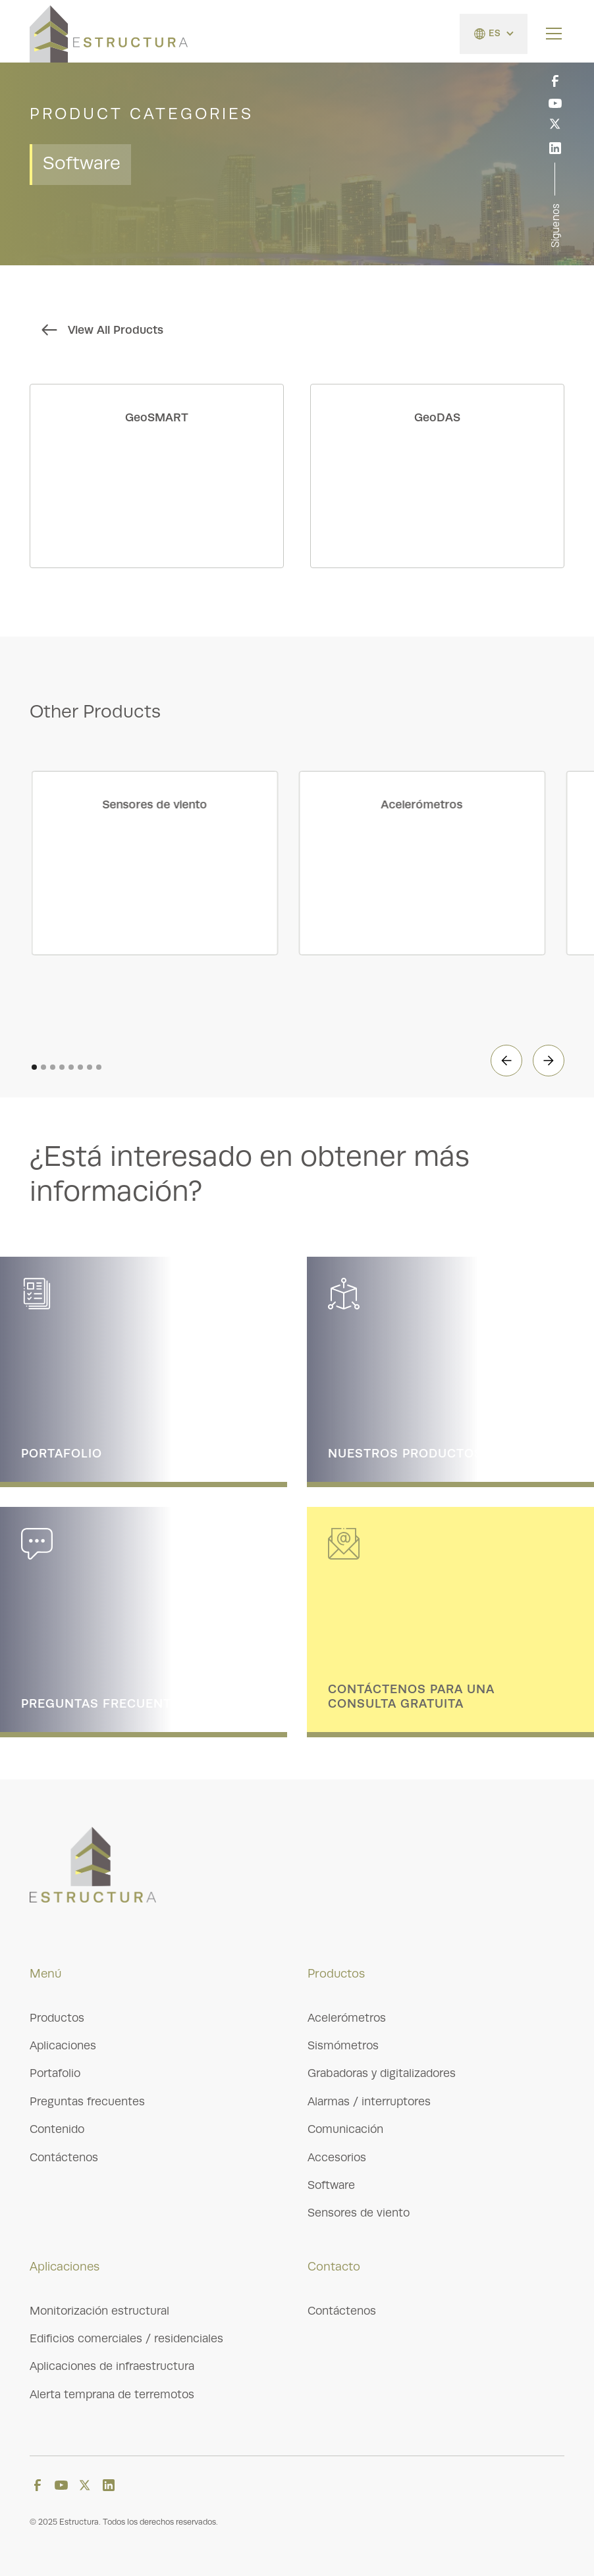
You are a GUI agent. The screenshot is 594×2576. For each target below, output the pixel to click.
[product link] (157, 476)
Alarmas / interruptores (369, 2101)
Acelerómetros (347, 2017)
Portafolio (55, 2073)
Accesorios (337, 2157)
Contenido (57, 2129)
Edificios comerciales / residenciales (126, 2338)
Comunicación (345, 2129)
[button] (493, 33)
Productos (57, 2017)
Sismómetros (343, 2045)
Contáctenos (64, 2157)
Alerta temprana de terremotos (112, 2394)
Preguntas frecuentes (87, 2101)
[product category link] (167, 863)
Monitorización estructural (99, 2310)
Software (331, 2185)
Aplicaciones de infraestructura (112, 2366)
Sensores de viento (359, 2212)
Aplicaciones (63, 2045)
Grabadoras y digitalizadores (382, 2073)
